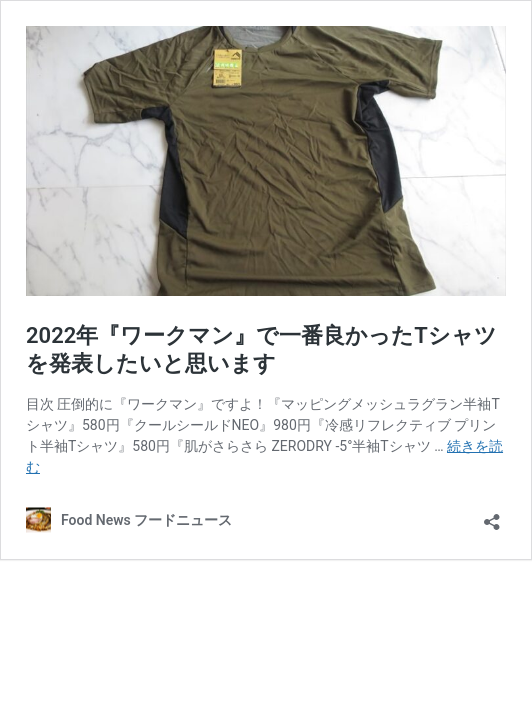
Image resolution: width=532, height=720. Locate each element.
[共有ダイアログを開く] (492, 515)
